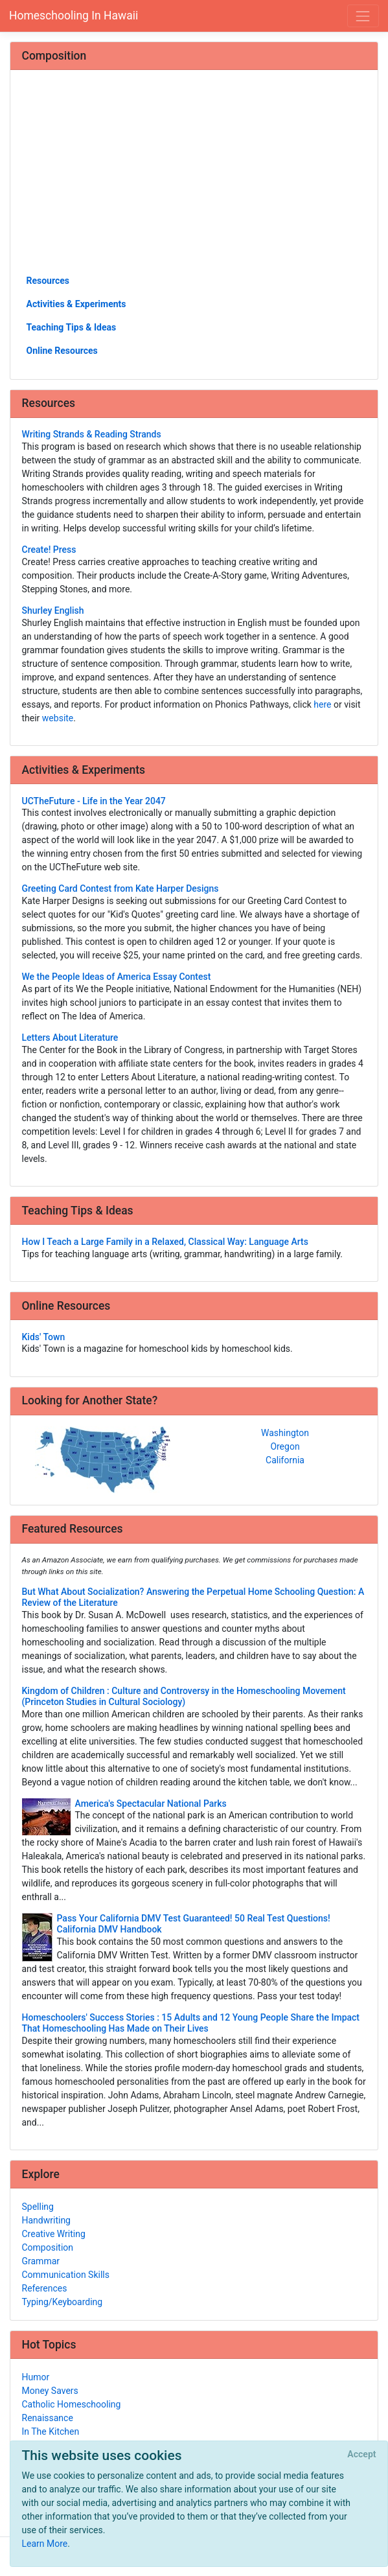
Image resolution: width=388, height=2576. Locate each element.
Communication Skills (65, 2274)
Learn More (45, 2543)
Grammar (41, 2261)
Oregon (284, 1446)
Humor (36, 2377)
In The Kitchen (51, 2431)
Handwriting (46, 2220)
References (44, 2288)
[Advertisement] (194, 177)
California (285, 1460)
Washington (285, 1433)
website (57, 718)
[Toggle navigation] (363, 16)
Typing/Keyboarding (62, 2302)
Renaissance (47, 2418)
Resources (48, 280)
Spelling (38, 2206)
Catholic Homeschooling (71, 2404)
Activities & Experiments (76, 304)
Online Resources (62, 350)
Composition (48, 2247)
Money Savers (50, 2390)
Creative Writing (54, 2234)
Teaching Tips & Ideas (72, 327)
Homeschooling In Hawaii (73, 15)
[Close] (361, 2454)
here (322, 704)
